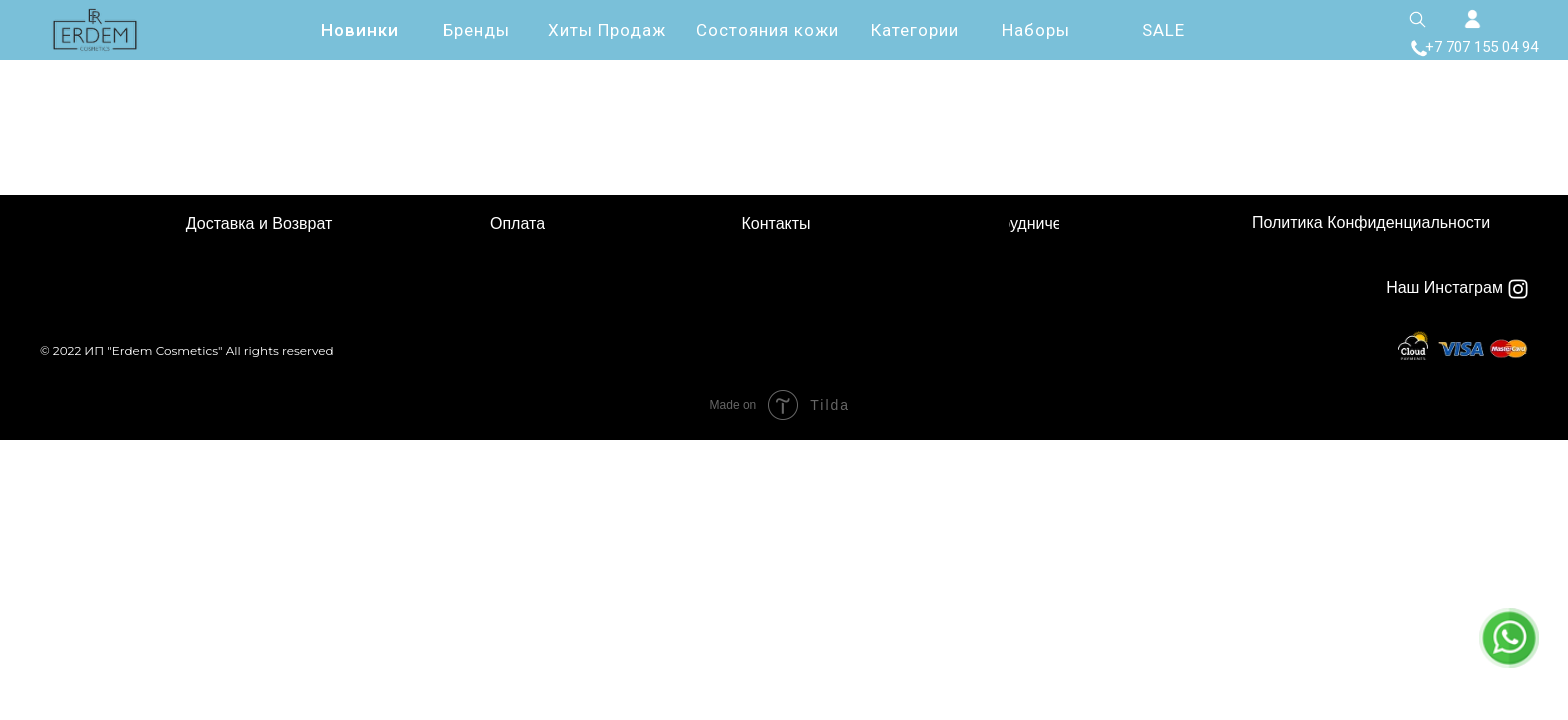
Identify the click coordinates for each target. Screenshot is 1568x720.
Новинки (360, 30)
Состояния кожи (767, 30)
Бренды (476, 30)
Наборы (1036, 30)
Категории (915, 30)
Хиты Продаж (607, 30)
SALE (1163, 30)
